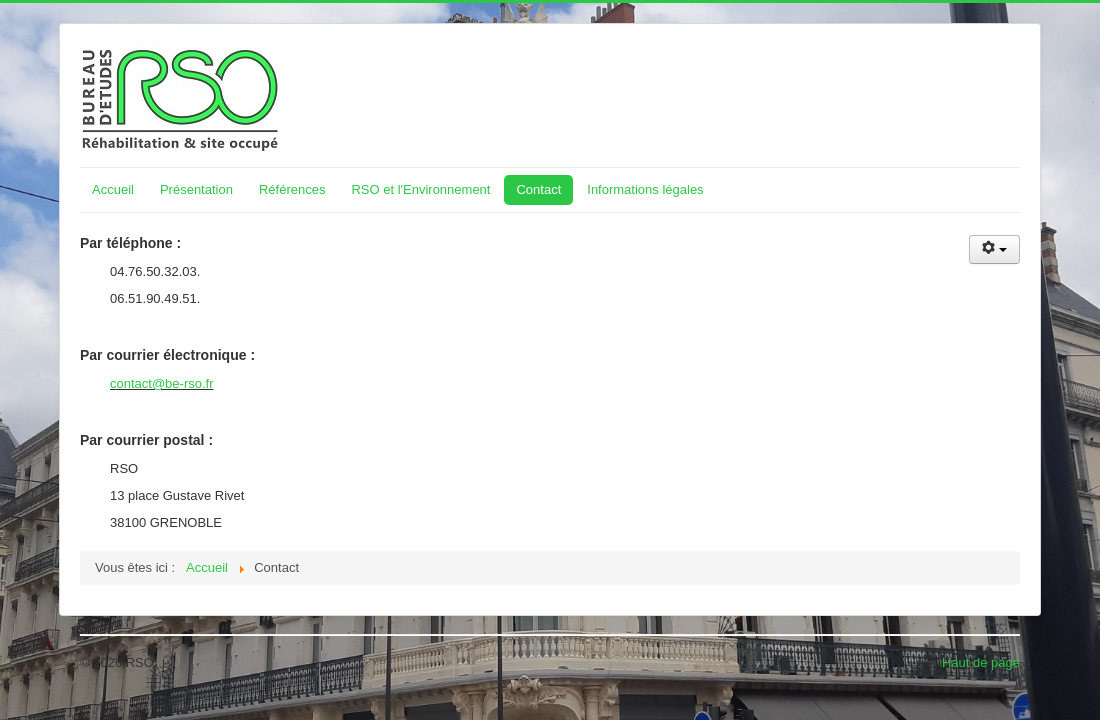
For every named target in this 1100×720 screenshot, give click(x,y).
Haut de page (981, 662)
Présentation (196, 189)
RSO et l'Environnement (420, 189)
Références (292, 189)
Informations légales (645, 189)
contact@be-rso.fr (162, 383)
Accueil (113, 189)
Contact (538, 189)
